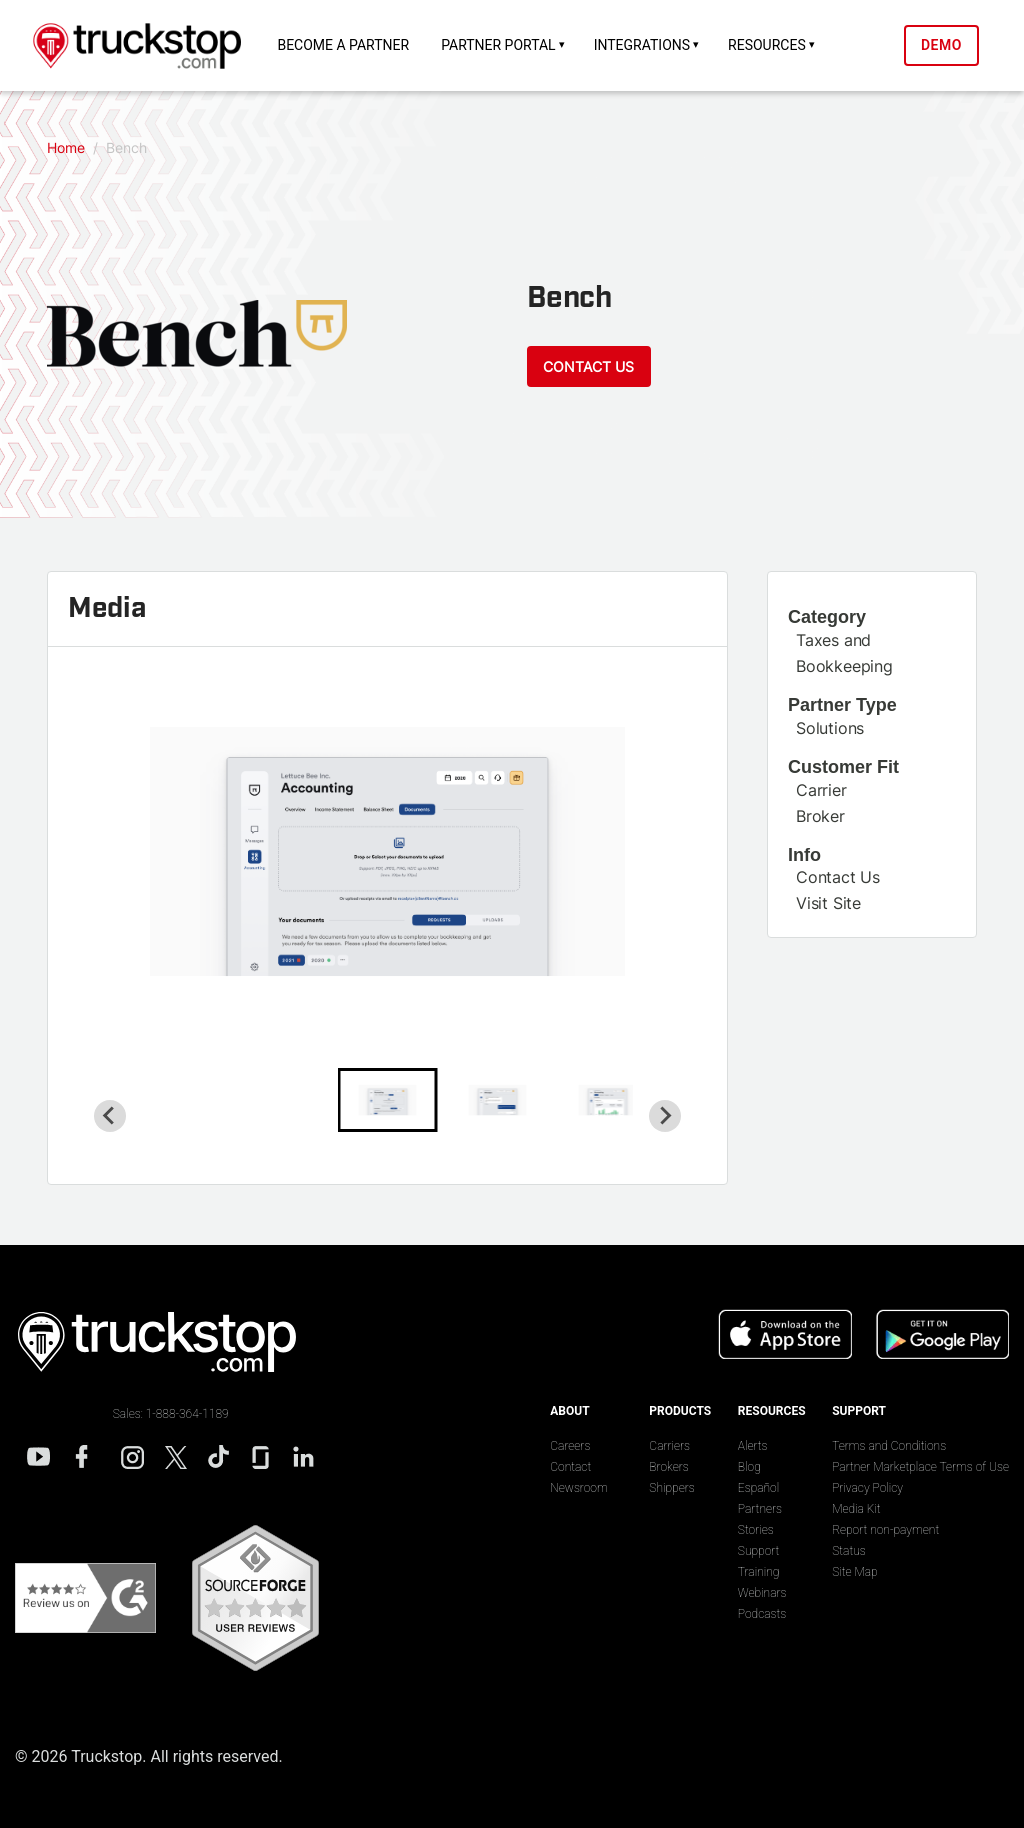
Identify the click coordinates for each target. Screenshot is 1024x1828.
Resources (767, 45)
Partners (760, 1509)
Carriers (669, 1446)
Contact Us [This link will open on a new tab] (838, 877)
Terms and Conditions (889, 1446)
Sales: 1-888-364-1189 (171, 1414)
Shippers (671, 1488)
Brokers (668, 1467)
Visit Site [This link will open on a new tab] (828, 903)
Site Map (854, 1572)
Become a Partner (343, 45)
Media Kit (856, 1509)
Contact (570, 1467)
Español (758, 1488)
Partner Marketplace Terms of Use (920, 1467)
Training (759, 1572)
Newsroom (578, 1488)
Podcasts (762, 1614)
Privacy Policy (867, 1488)
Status (849, 1551)
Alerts (753, 1446)
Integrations (642, 45)
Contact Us (588, 365)
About (569, 1411)
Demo (941, 45)
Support (759, 1551)
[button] (388, 1099)
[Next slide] (665, 1115)
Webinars (762, 1593)
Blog (749, 1467)
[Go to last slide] (110, 1115)
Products (680, 1411)
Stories (756, 1530)
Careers (570, 1446)
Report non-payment (885, 1530)
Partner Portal (498, 45)
